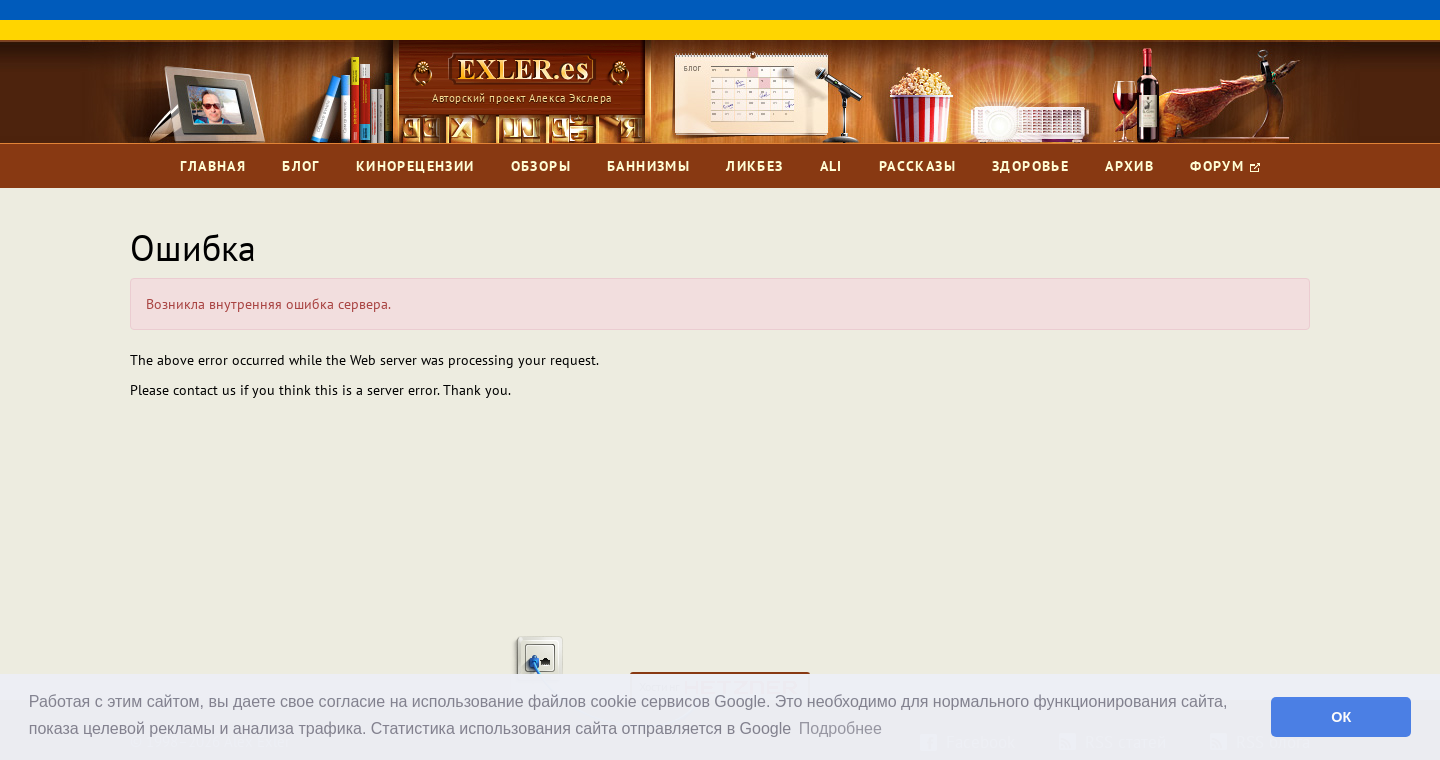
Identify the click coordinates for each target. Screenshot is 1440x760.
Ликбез (754, 166)
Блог (301, 166)
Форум (1224, 166)
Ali (831, 166)
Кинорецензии (415, 166)
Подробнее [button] (840, 728)
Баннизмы (648, 166)
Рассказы (917, 166)
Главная (213, 166)
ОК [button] (1341, 717)
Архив (1129, 166)
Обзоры (541, 166)
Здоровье (1030, 166)
